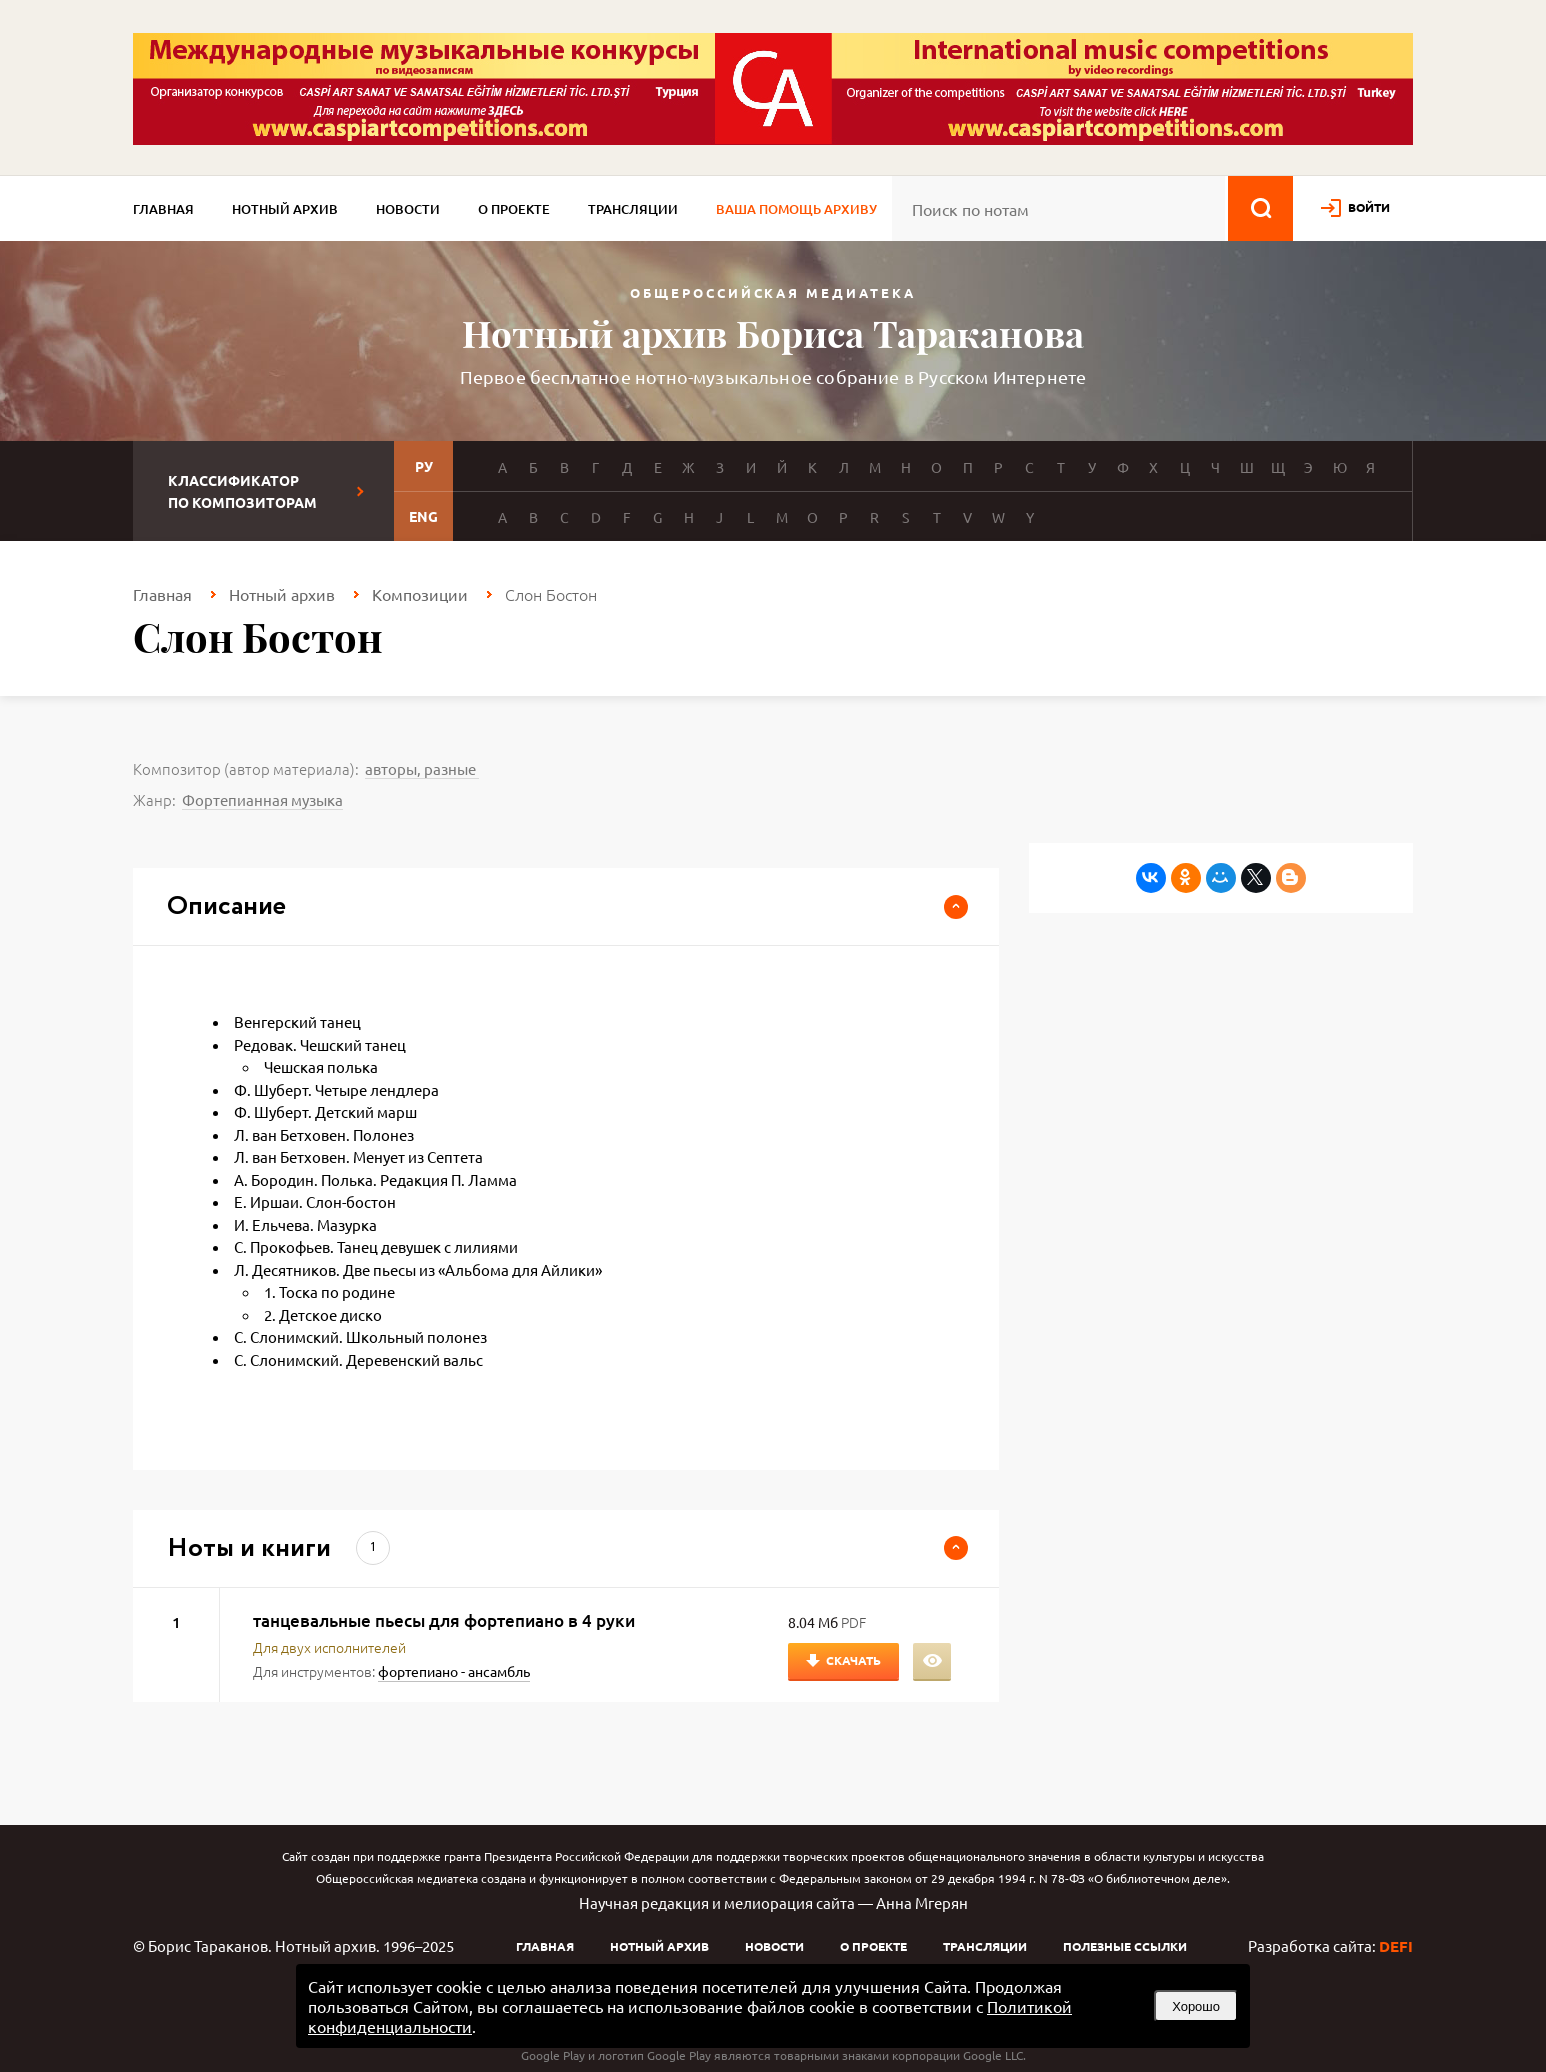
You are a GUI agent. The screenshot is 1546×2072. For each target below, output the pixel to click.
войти (1369, 207)
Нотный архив (285, 209)
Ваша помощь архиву (796, 209)
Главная (163, 209)
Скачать (853, 1660)
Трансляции (633, 209)
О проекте (514, 209)
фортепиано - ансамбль (454, 1671)
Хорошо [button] (1196, 2006)
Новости (408, 209)
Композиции (420, 594)
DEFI (1396, 1946)
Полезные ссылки (1125, 1946)
